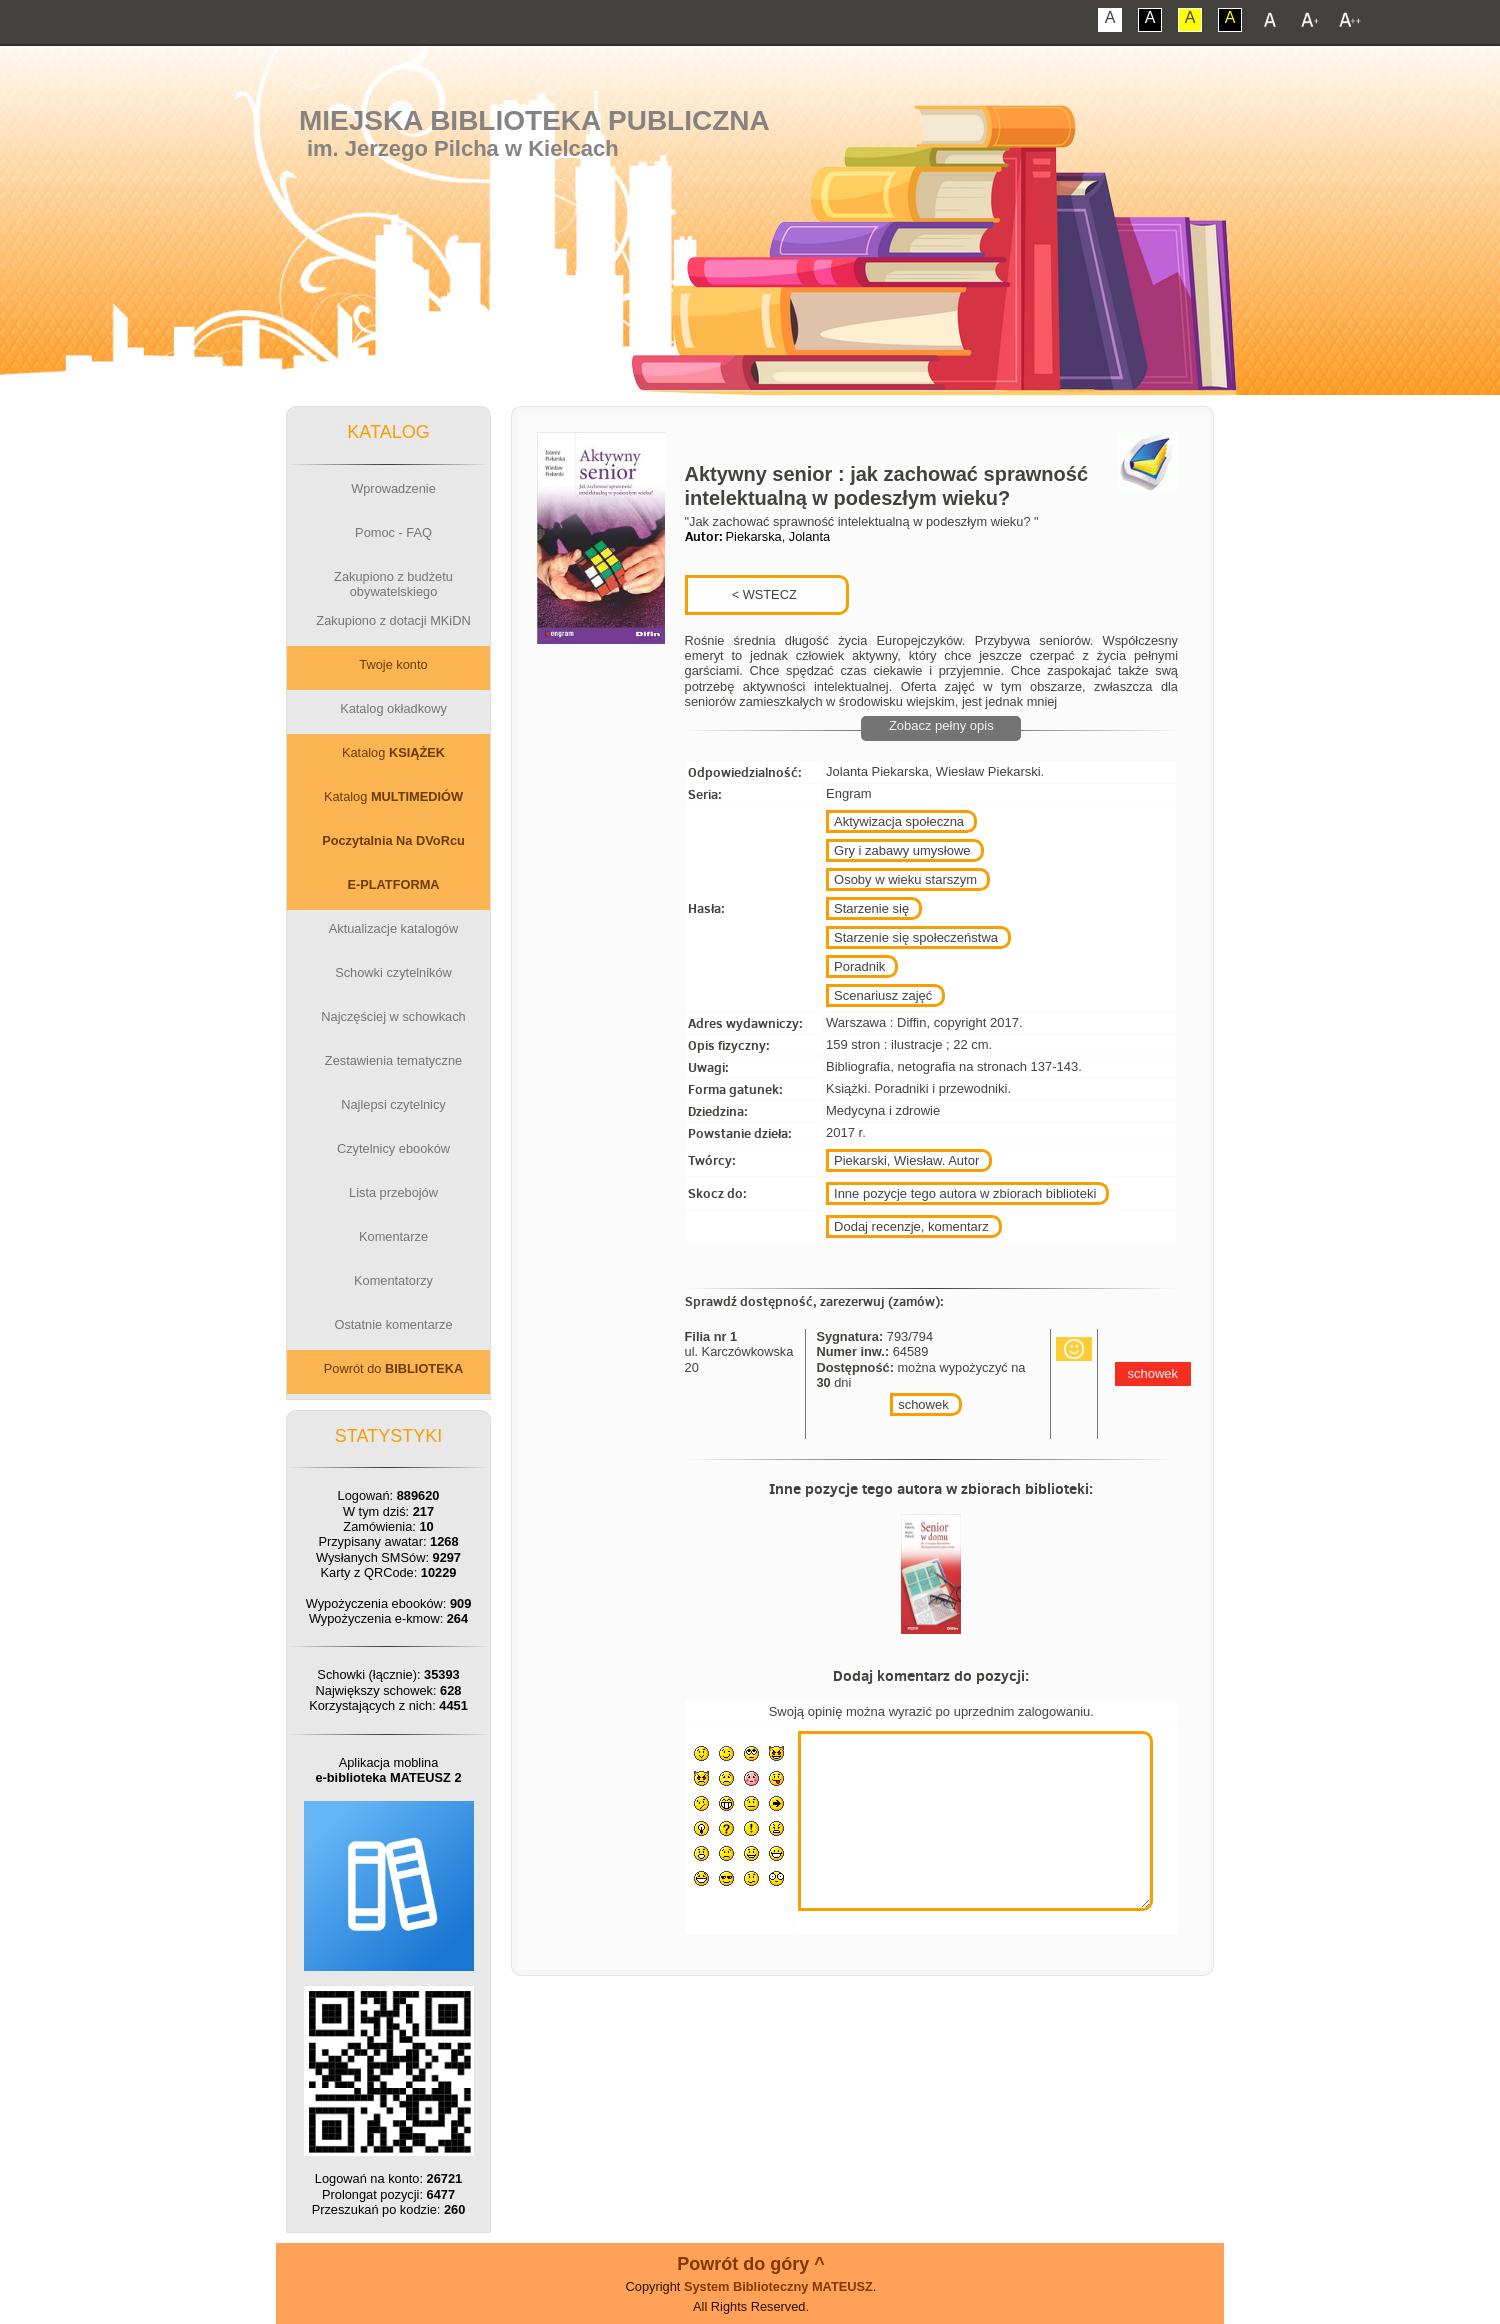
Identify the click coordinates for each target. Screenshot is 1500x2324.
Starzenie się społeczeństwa (916, 937)
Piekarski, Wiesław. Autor (906, 1160)
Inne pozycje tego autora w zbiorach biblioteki (965, 1193)
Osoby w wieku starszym (905, 879)
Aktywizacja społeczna (899, 821)
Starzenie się (871, 908)
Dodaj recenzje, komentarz (911, 1226)
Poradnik (859, 966)
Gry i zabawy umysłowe (902, 850)
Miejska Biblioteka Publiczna (534, 120)
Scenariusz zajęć (883, 995)
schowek (923, 1404)
